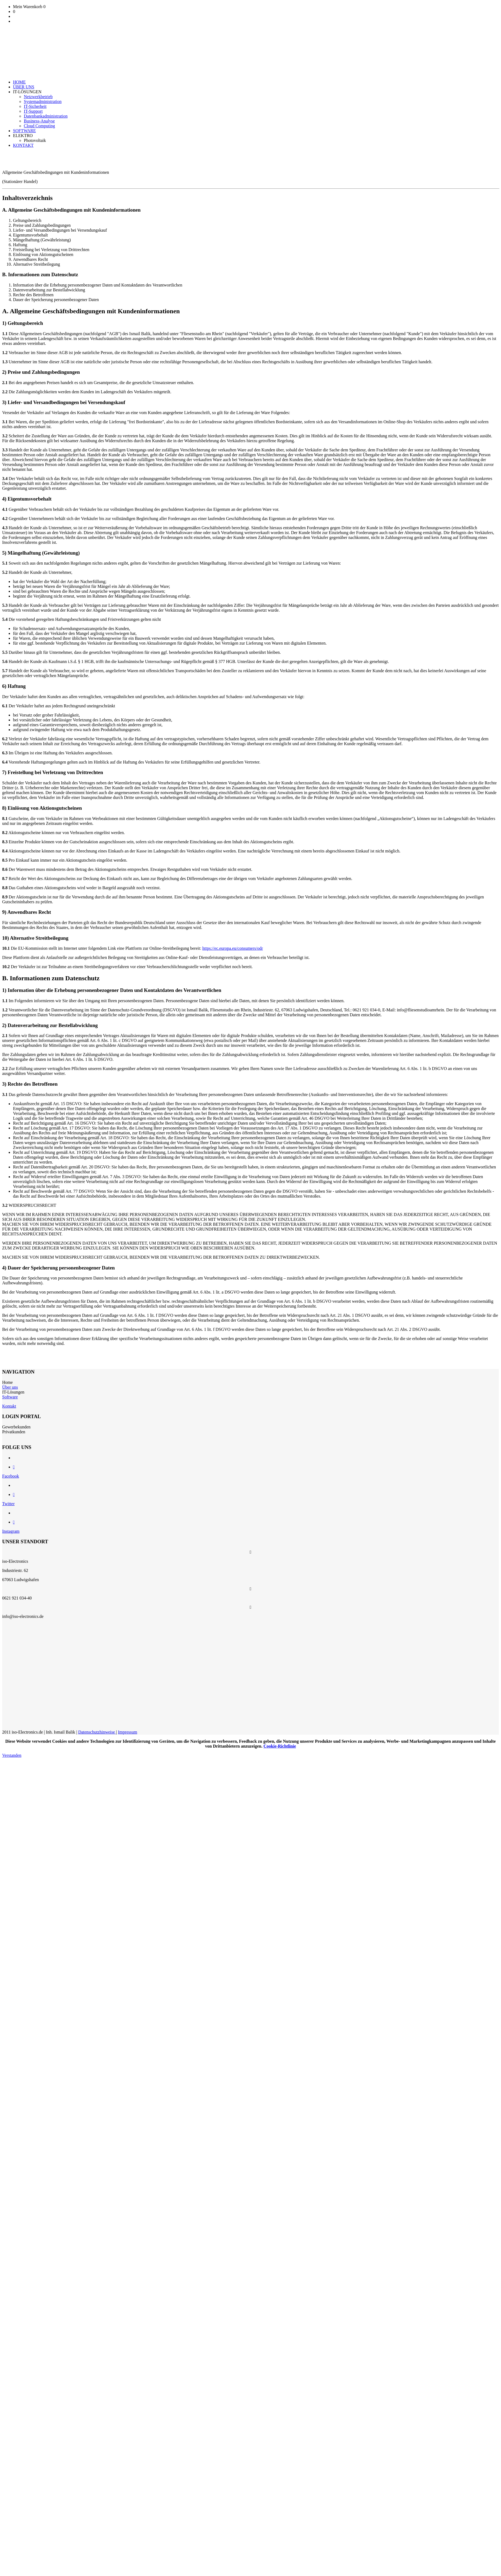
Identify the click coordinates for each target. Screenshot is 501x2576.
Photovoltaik (35, 140)
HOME (19, 82)
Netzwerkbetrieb (38, 96)
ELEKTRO (23, 135)
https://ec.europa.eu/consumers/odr (232, 948)
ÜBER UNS (23, 87)
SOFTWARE (24, 130)
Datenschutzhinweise (97, 1732)
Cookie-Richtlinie (279, 1746)
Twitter (8, 1503)
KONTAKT (23, 145)
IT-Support (33, 111)
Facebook (10, 1476)
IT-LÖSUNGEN (27, 91)
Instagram (10, 1531)
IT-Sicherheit (35, 106)
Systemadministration (43, 101)
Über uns (10, 1387)
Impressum (127, 1732)
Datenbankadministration (46, 116)
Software (10, 1397)
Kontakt (9, 1406)
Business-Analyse (39, 121)
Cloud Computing (39, 126)
